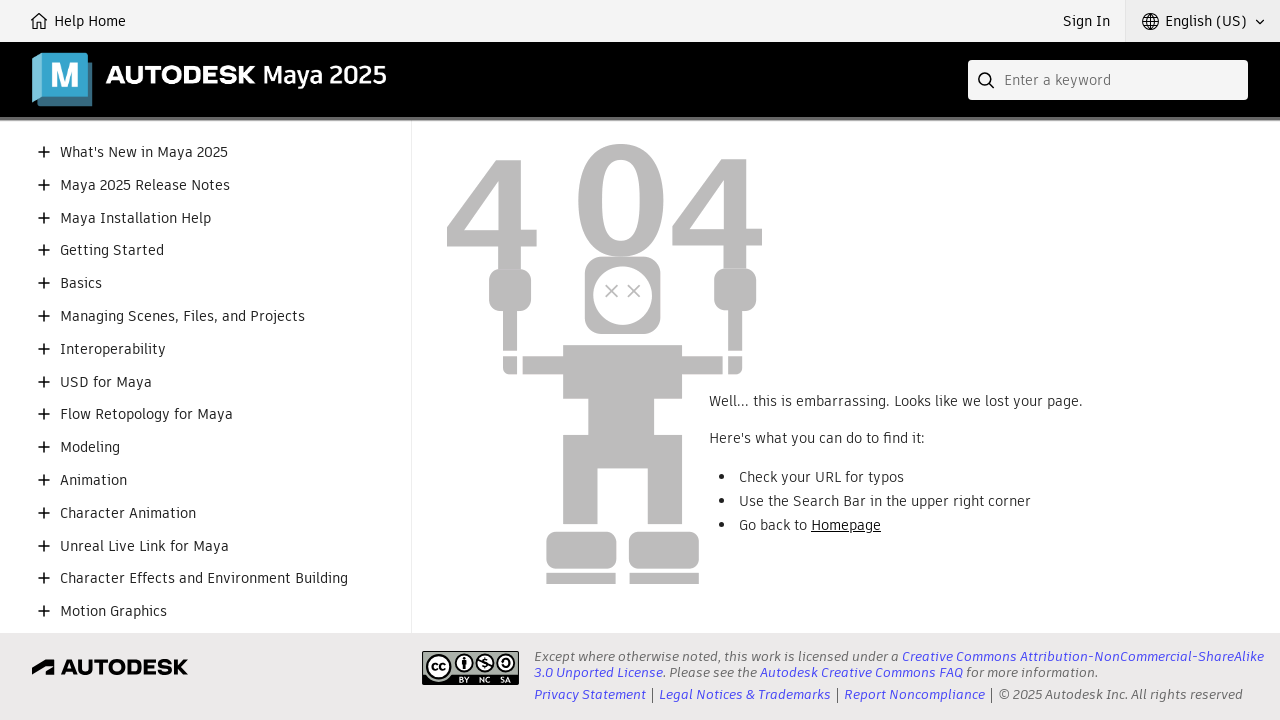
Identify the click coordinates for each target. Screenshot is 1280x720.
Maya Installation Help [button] (135, 218)
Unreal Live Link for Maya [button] (144, 546)
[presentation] (470, 668)
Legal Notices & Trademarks (745, 694)
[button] (1203, 21)
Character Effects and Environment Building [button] (204, 578)
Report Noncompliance (914, 694)
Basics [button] (81, 283)
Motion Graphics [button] (113, 611)
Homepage (846, 525)
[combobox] (1108, 80)
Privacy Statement (590, 694)
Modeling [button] (90, 447)
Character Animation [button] (128, 513)
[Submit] (988, 80)
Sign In (1086, 21)
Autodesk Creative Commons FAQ (861, 672)
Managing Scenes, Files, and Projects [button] (182, 316)
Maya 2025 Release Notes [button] (145, 185)
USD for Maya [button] (106, 382)
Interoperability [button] (113, 349)
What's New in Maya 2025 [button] (144, 152)
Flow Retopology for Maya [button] (146, 414)
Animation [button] (93, 480)
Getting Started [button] (112, 250)
